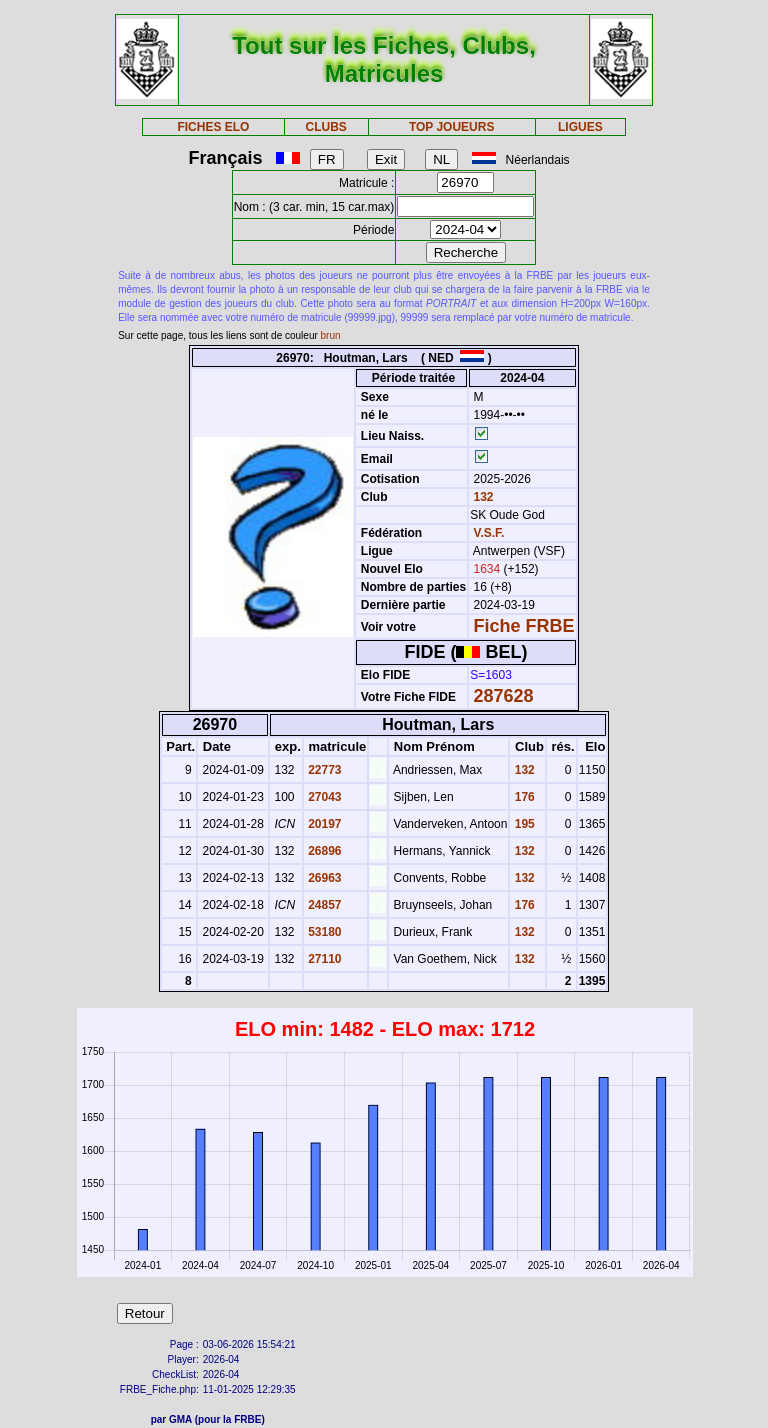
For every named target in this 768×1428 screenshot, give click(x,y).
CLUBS (325, 127)
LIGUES (580, 127)
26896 (323, 851)
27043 (323, 797)
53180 (323, 932)
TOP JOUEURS (452, 127)
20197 (323, 824)
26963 (323, 878)
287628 (504, 696)
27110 (323, 959)
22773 (323, 770)
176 (522, 797)
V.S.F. (489, 533)
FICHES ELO (213, 127)
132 (481, 497)
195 (522, 824)
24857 (323, 905)
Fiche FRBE (524, 626)
